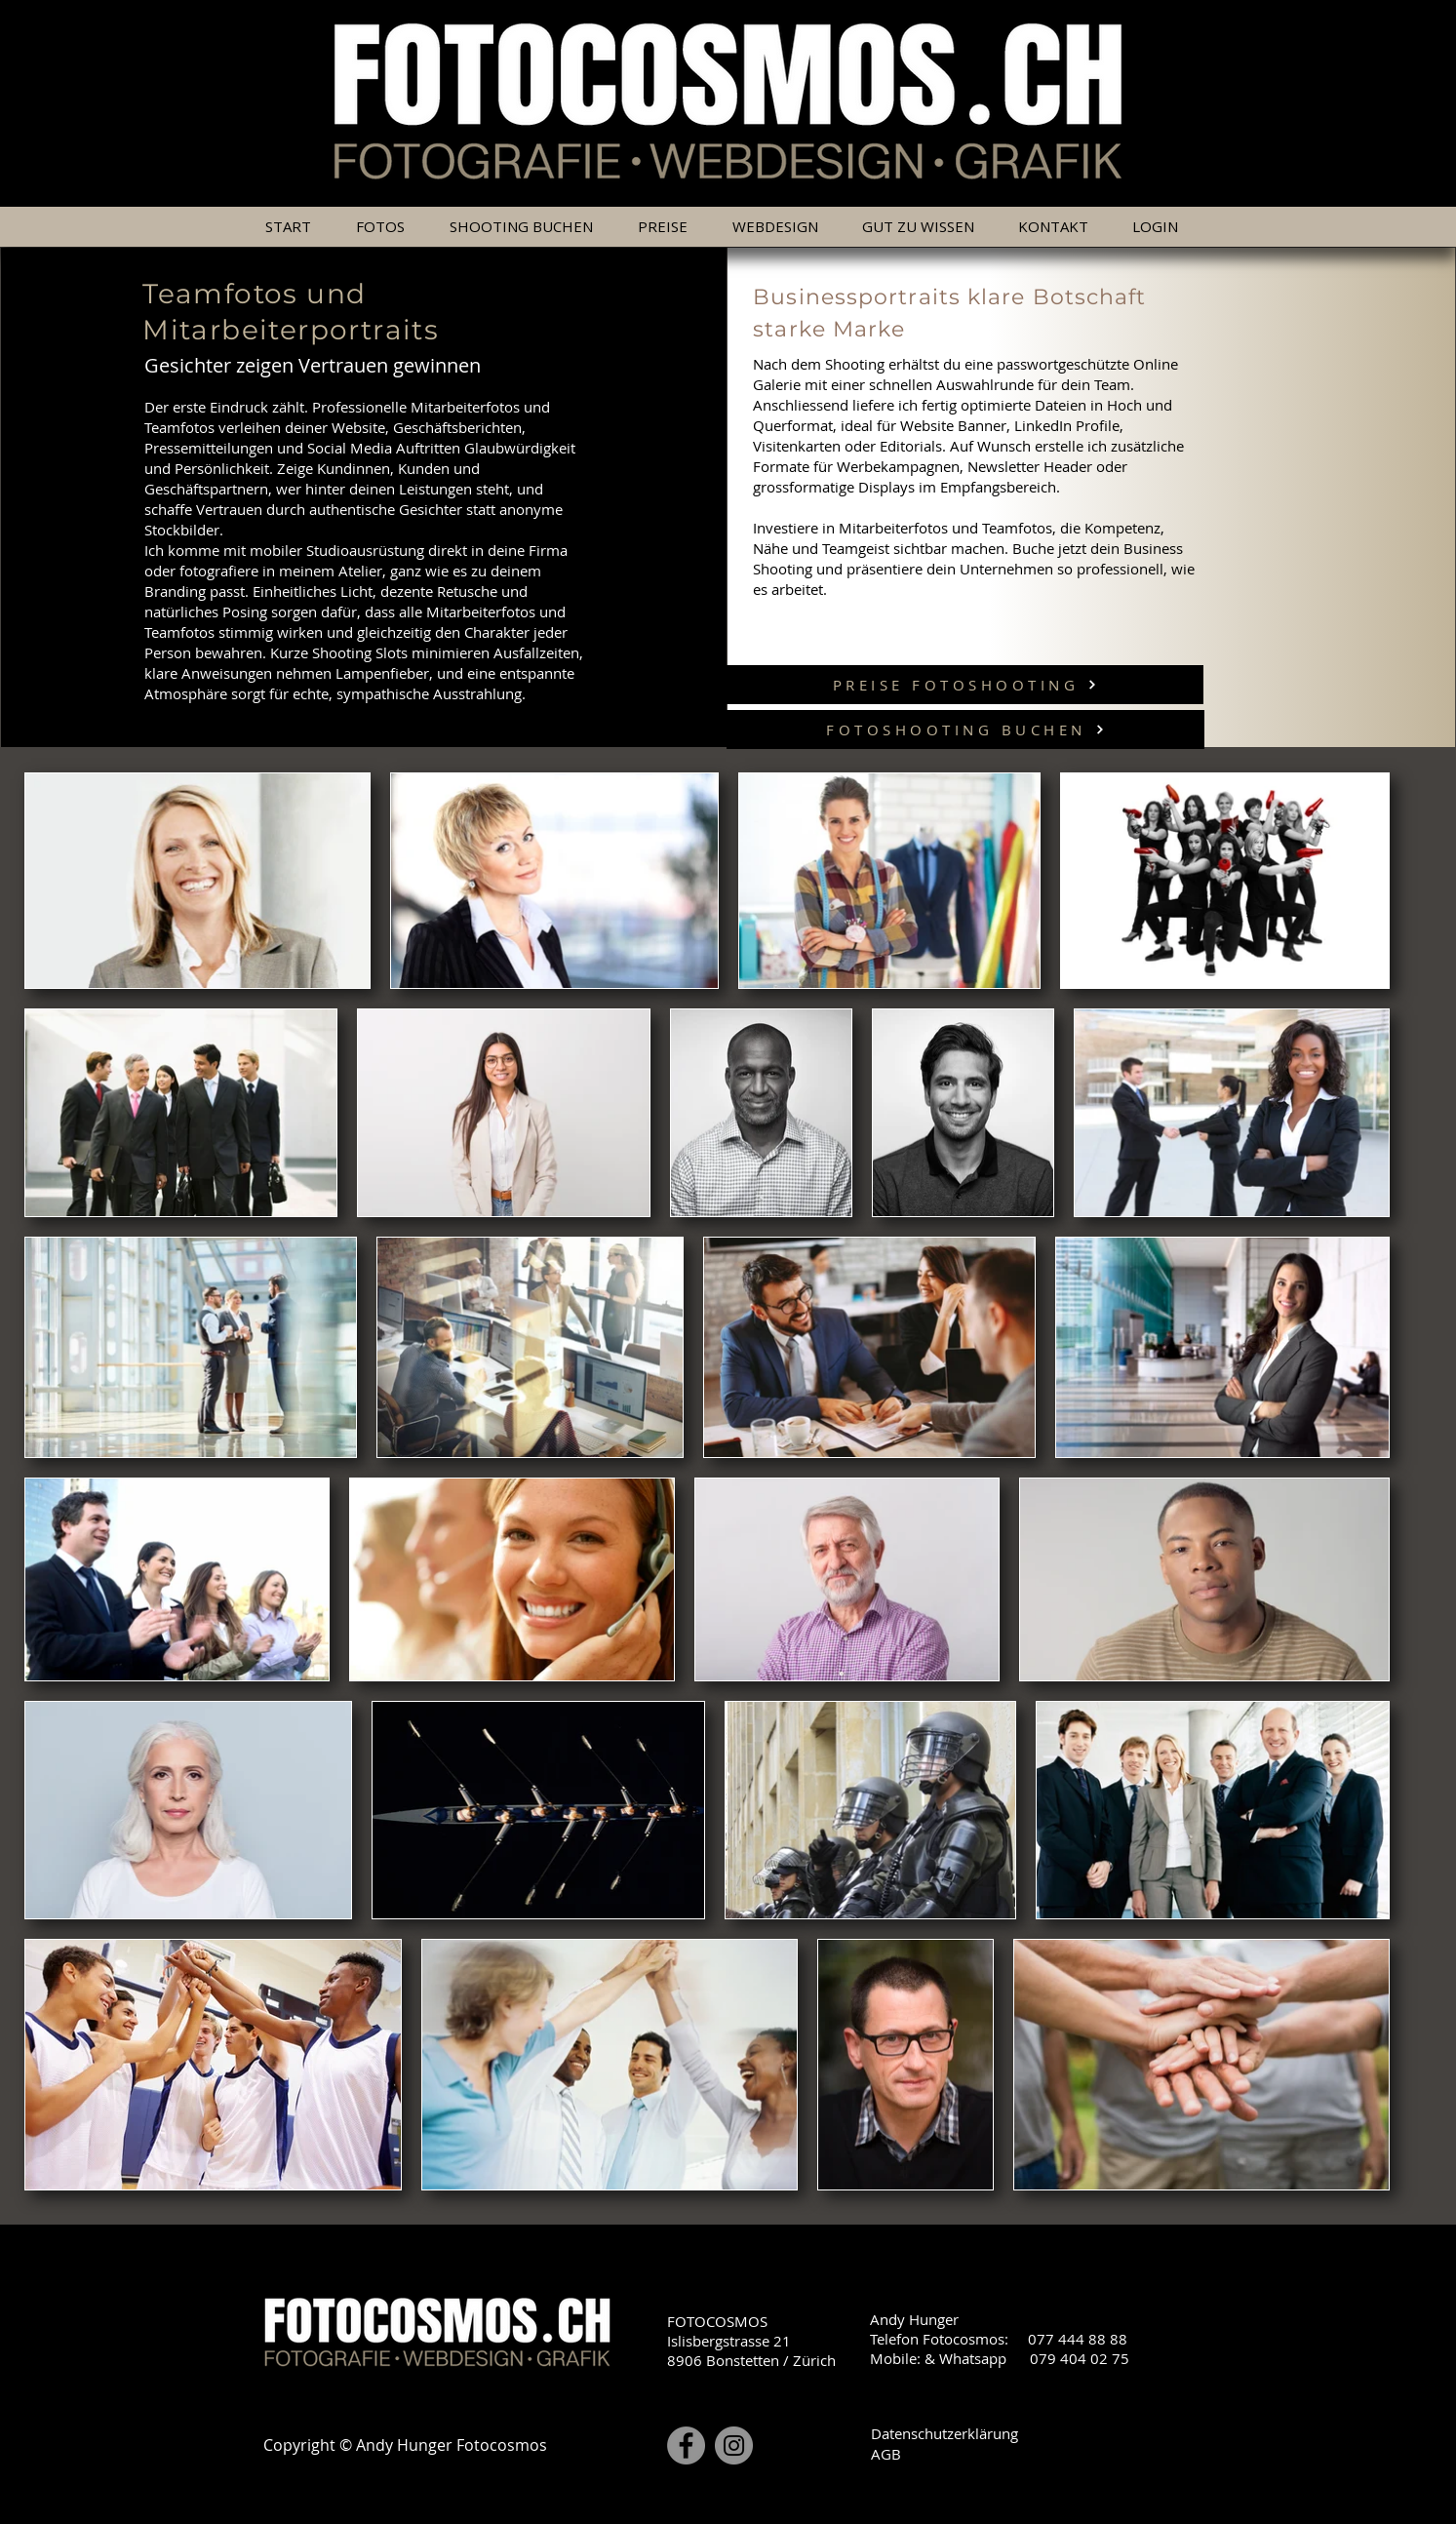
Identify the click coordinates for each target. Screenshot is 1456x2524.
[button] (669, 227)
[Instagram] (734, 2445)
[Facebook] (686, 2445)
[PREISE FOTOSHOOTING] (965, 684)
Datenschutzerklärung (944, 2433)
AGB (886, 2454)
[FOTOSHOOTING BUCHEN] (965, 729)
